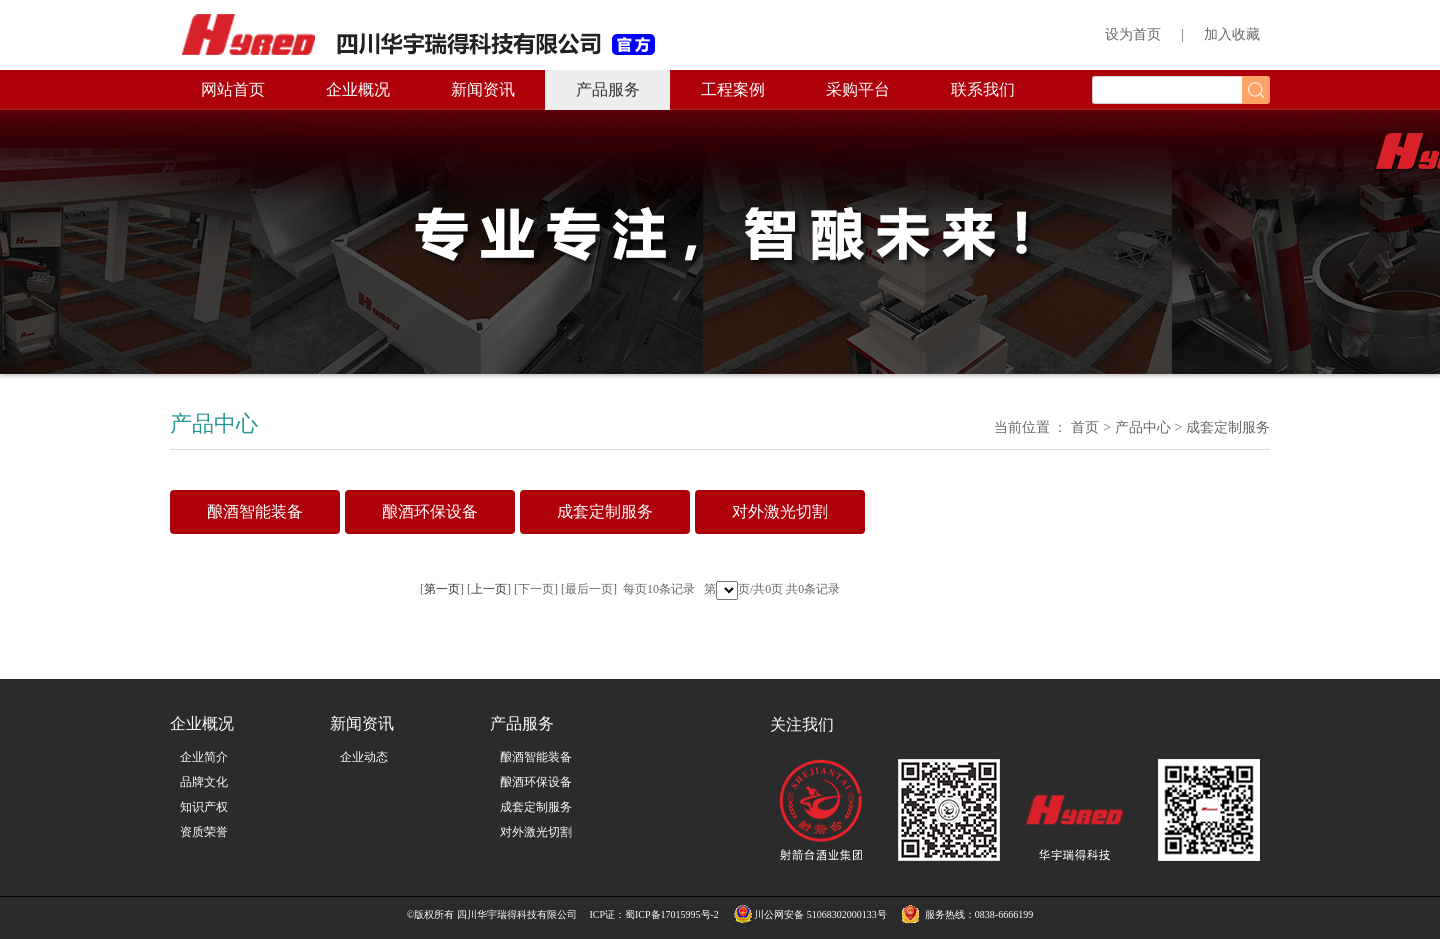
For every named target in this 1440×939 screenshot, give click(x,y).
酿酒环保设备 (536, 782)
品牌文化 (204, 782)
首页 (1084, 427)
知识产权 (204, 807)
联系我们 (983, 89)
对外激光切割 (536, 832)
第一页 (442, 589)
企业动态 (364, 757)
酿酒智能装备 (536, 757)
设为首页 (1133, 34)
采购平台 (858, 89)
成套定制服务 (536, 807)
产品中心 (1143, 427)
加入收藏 (1232, 34)
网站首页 (233, 89)
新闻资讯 (483, 89)
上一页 (489, 589)
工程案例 (733, 89)
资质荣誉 (204, 832)
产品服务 (608, 89)
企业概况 (358, 89)
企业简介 (204, 757)
